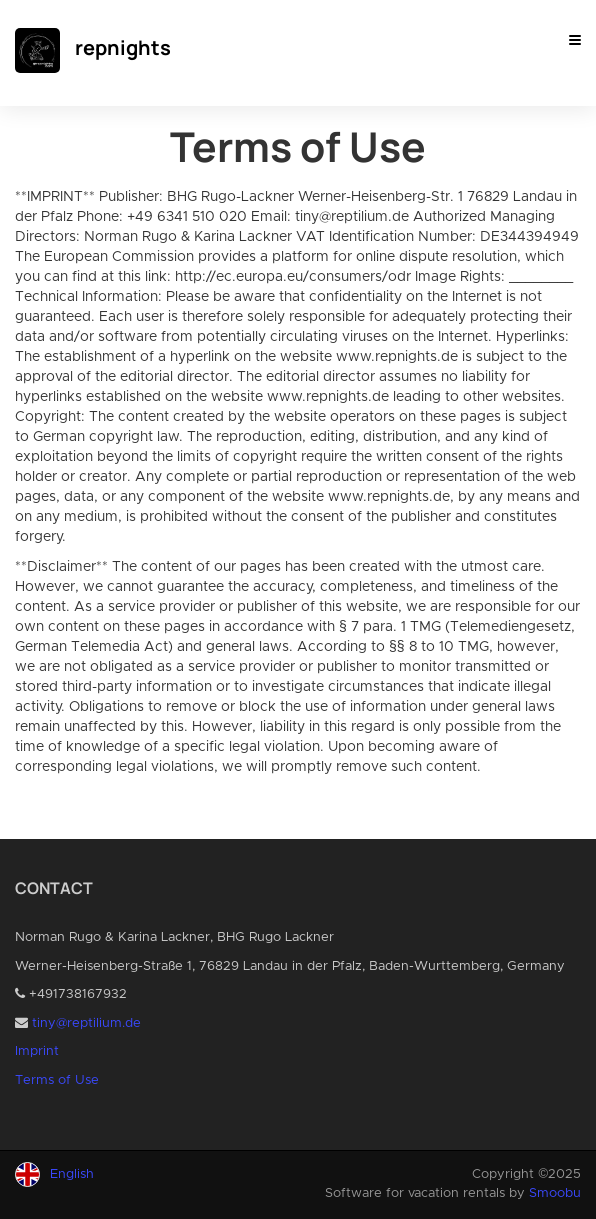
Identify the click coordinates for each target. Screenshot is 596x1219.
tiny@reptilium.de (86, 1023)
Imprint (37, 1051)
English (72, 1174)
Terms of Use (57, 1080)
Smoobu (555, 1193)
